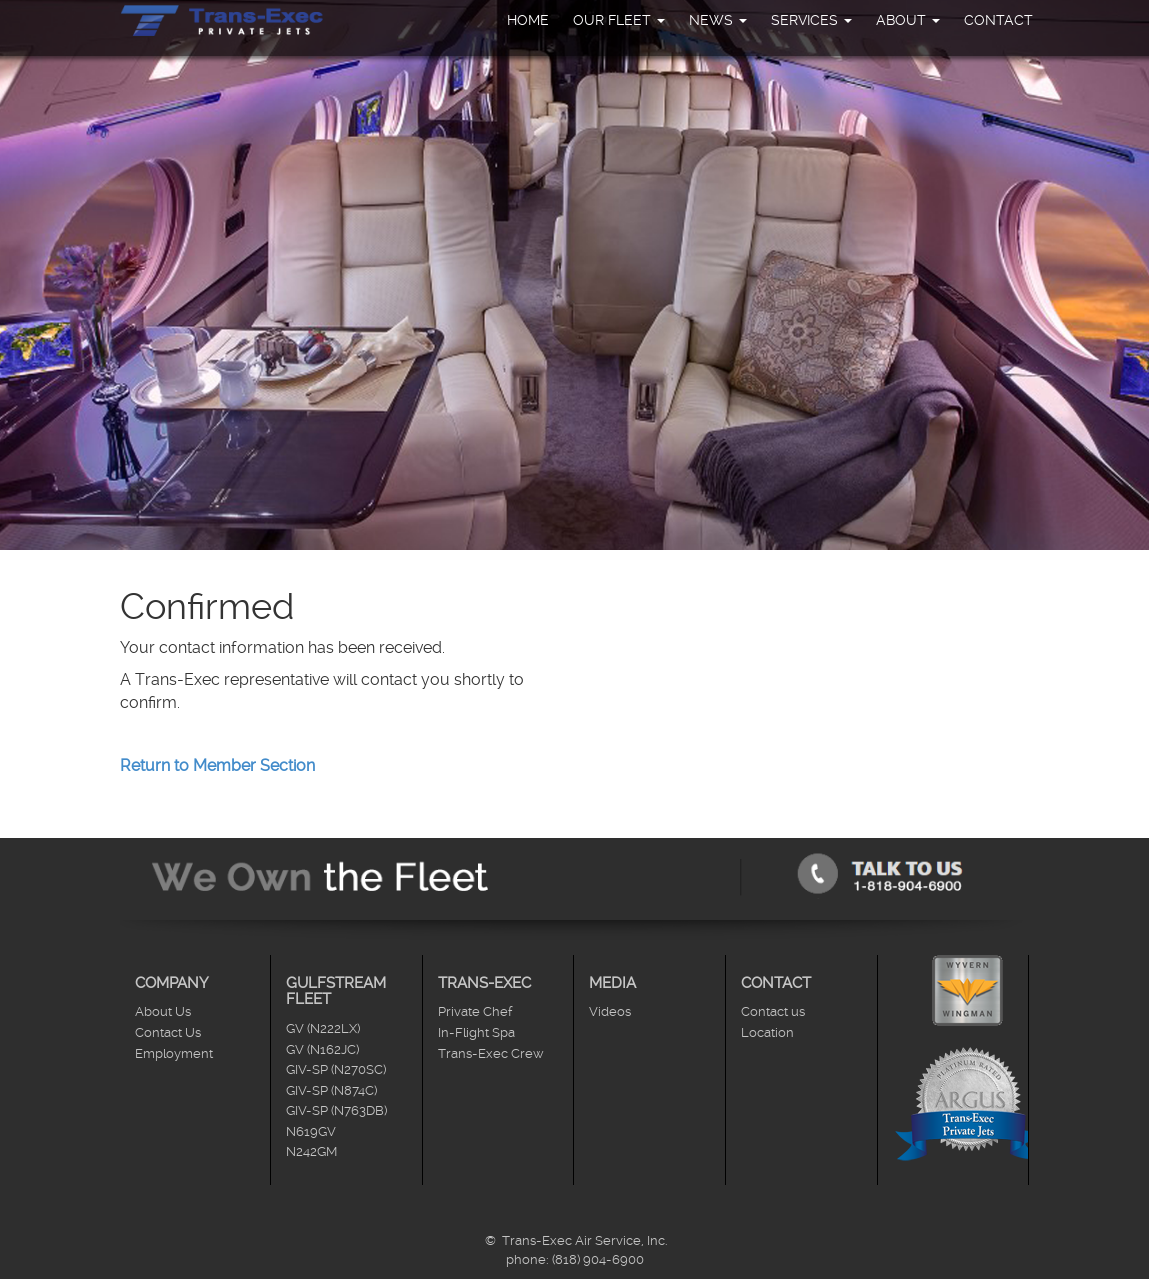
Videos (610, 1011)
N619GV (311, 1131)
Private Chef (475, 1011)
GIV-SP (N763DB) (336, 1110)
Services (811, 20)
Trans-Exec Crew (491, 1053)
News (718, 20)
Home (528, 20)
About (908, 20)
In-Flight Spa (476, 1032)
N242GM (311, 1151)
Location (767, 1032)
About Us (163, 1011)
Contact (998, 20)
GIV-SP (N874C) (331, 1090)
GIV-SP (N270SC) (336, 1069)
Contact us (773, 1011)
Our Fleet (619, 20)
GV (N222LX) (323, 1028)
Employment (174, 1053)
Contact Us (168, 1032)
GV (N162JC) (322, 1049)
